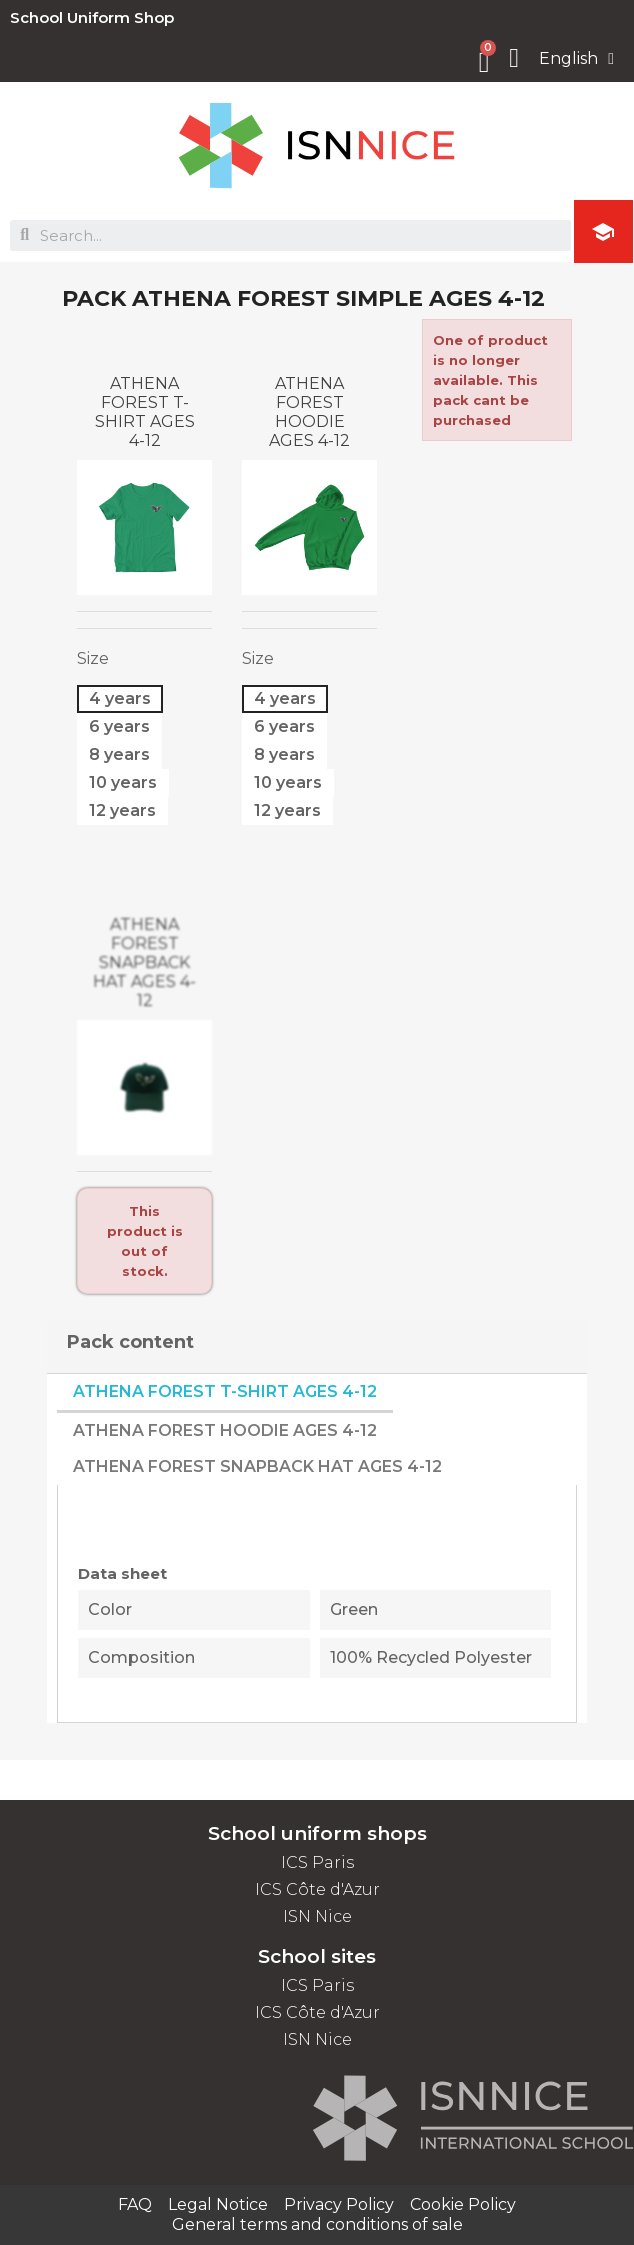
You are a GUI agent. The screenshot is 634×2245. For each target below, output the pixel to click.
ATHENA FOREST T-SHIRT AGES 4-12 (145, 412)
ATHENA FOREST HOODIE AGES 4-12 (309, 412)
